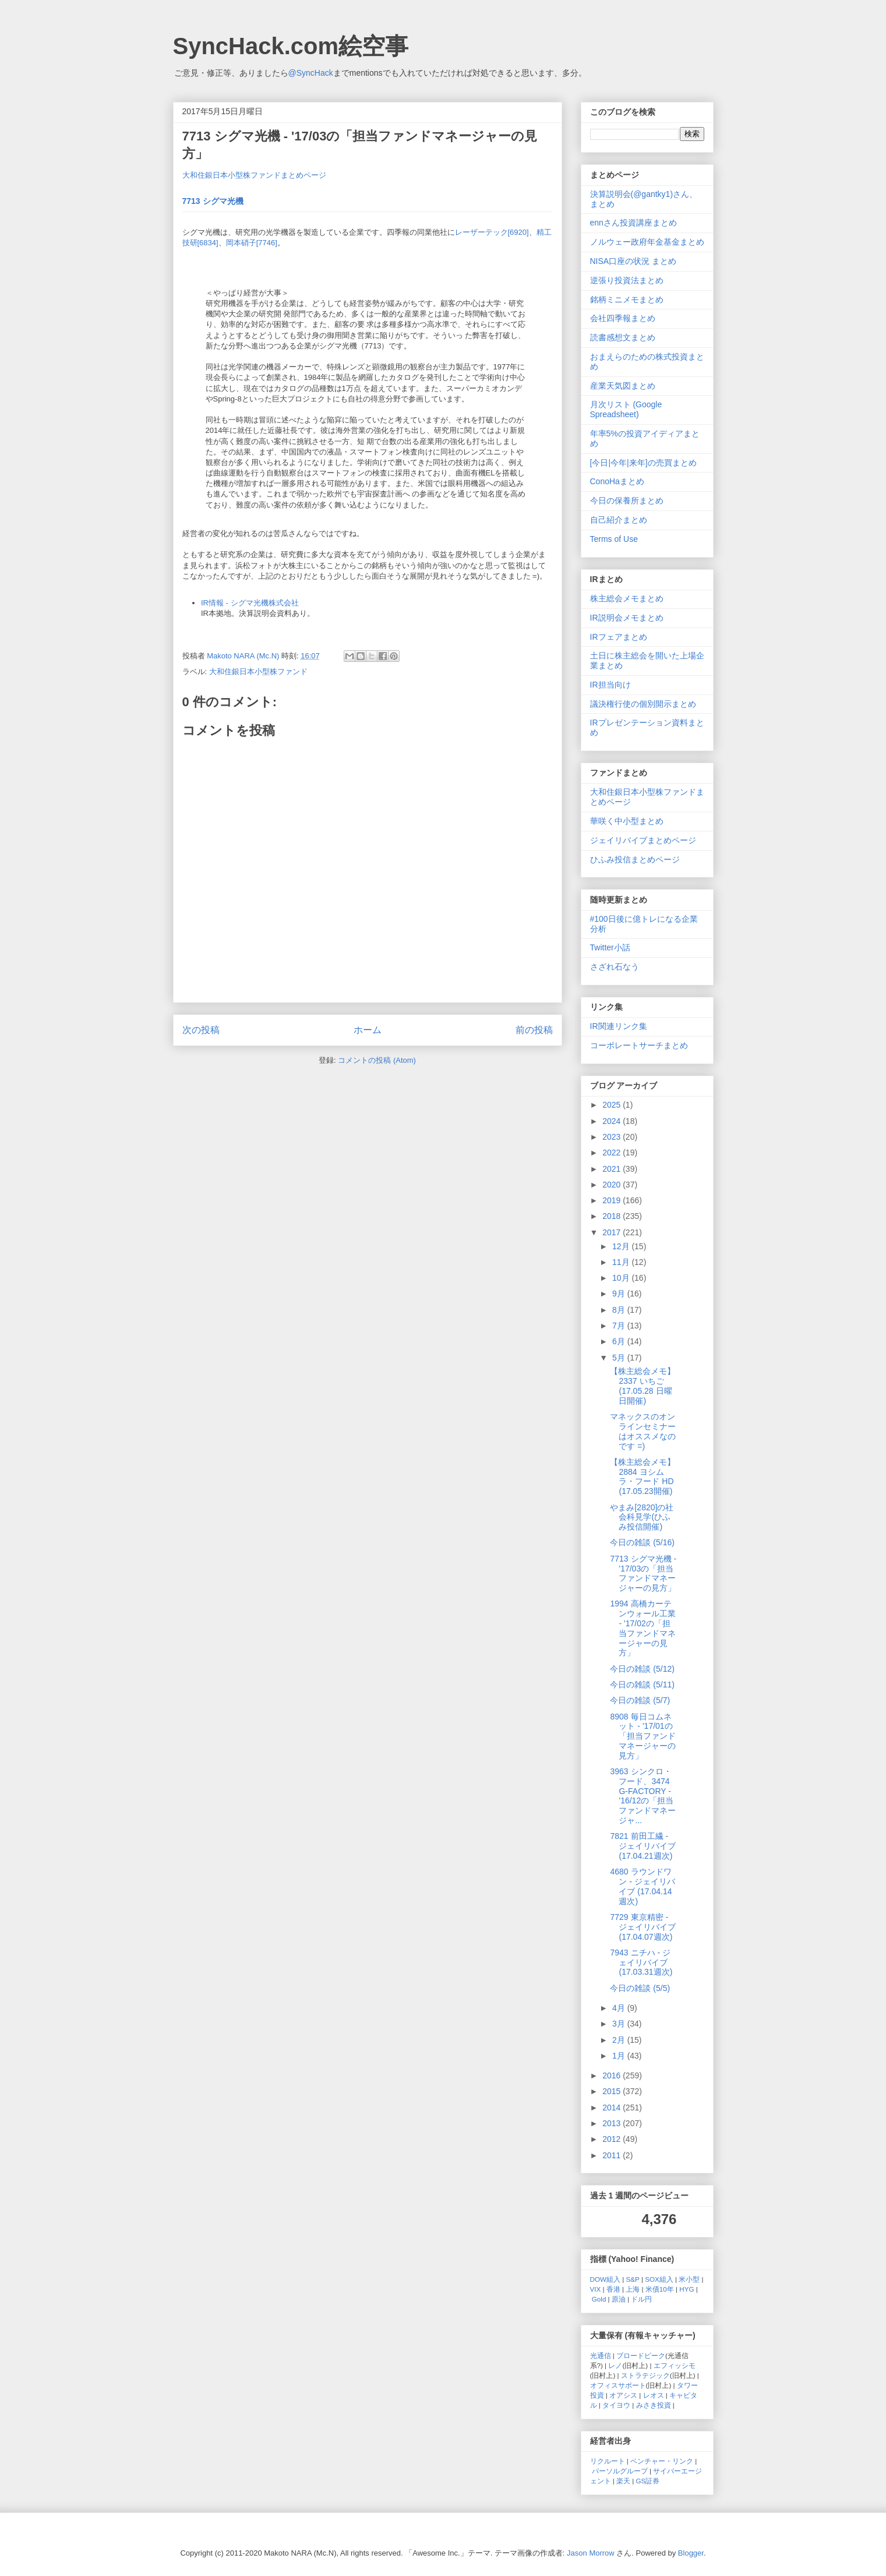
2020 (612, 1184)
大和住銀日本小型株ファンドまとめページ (254, 175)
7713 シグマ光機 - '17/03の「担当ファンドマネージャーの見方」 (643, 1573)
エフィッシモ (675, 2365)
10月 (621, 1277)
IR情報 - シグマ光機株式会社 (250, 602)
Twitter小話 (610, 947)
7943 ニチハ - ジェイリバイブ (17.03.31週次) (641, 1962)
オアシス (623, 2395)
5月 (619, 1357)
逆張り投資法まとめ (626, 280)
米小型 (689, 2279)
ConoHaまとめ (617, 481)
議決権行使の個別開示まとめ (643, 704)
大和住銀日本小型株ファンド (258, 671)
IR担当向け (610, 684)
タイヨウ (616, 2405)
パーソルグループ (620, 2471)
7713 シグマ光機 (212, 201)
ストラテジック (645, 2375)
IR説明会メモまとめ (626, 617)
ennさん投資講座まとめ (633, 222)
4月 (619, 2008)
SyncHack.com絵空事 (291, 46)
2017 (612, 1232)
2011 (612, 2155)
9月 (619, 1293)
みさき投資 (653, 2405)
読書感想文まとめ (622, 337)
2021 (612, 1169)
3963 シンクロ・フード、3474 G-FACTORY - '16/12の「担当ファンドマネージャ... (643, 1796)
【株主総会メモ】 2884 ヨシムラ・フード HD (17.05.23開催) (642, 1476)
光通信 (600, 2355)
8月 (619, 1310)
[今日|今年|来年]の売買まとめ (643, 462)
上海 (633, 2289)
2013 (612, 2123)
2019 (612, 1200)
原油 (619, 2299)
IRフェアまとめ (618, 637)
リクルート (607, 2461)
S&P (633, 2279)
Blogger (691, 2553)
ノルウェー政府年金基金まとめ (647, 241)
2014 (612, 2107)
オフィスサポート (618, 2385)
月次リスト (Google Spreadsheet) (626, 409)
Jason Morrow (591, 2553)
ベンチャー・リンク (661, 2461)
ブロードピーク (640, 2355)
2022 (612, 1152)
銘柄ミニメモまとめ (626, 299)
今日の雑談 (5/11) (642, 1684)
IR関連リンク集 (618, 1026)
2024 (612, 1121)
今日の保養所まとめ (626, 500)
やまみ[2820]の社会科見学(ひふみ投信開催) (641, 1517)
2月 (619, 2040)
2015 (612, 2091)
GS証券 (648, 2481)
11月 (621, 1262)
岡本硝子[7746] (251, 242)
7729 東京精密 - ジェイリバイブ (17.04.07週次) (643, 1926)
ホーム (368, 1030)
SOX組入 (659, 2279)
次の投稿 (201, 1030)
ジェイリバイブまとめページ (643, 840)
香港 (613, 2289)
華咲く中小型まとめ (626, 821)
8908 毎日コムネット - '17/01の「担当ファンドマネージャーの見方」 (643, 1736)
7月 (619, 1325)
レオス (653, 2395)
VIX (595, 2289)
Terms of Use (614, 539)
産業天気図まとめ (622, 385)
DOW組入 (605, 2279)
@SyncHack (310, 72)
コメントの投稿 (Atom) (377, 1060)
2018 (612, 1216)
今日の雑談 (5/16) (642, 1542)
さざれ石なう (614, 966)
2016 (612, 2075)
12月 (621, 1246)
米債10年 (659, 2289)
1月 (619, 2055)
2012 (612, 2139)
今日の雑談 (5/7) (640, 1700)
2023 (612, 1136)
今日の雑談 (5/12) (642, 1668)
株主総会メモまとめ (626, 598)
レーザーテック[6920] (492, 232)
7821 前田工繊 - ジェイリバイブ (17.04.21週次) (643, 1845)
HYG (686, 2289)
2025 (612, 1104)
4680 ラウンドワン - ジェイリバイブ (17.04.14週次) (642, 1886)
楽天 (623, 2481)
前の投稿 (534, 1030)
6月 (619, 1341)
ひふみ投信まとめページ (635, 859)
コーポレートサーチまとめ (639, 1045)
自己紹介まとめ (618, 519)
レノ (615, 2365)
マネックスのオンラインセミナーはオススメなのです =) (643, 1431)
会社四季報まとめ (622, 318)
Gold (599, 2299)
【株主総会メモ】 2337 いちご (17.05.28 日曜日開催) (642, 1385)
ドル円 (641, 2299)
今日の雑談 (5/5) (640, 1988)
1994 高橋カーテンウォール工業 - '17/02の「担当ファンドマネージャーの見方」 (643, 1628)
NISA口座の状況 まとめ (633, 261)
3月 (619, 2023)
